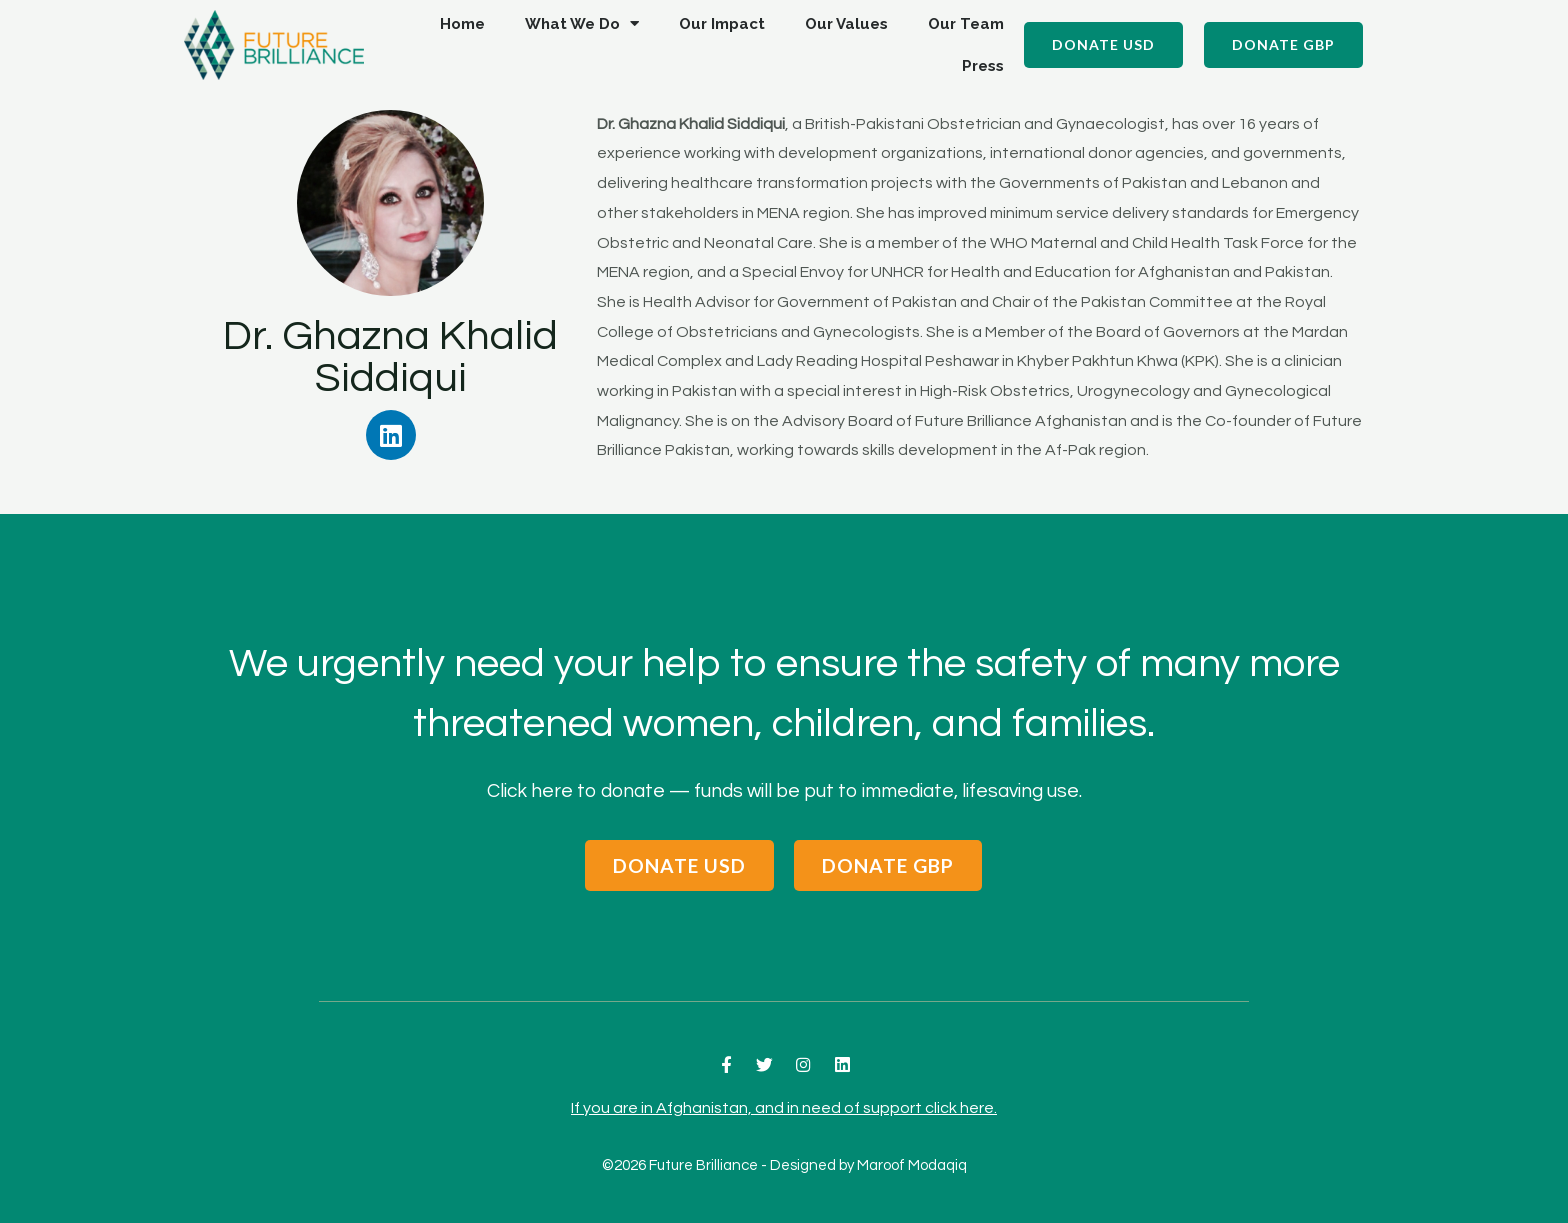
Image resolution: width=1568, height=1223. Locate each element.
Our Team (966, 24)
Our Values (846, 24)
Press (983, 66)
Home (462, 24)
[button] (1103, 45)
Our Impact (722, 24)
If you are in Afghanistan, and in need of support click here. (784, 1107)
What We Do (582, 23)
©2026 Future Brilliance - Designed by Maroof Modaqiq (784, 1165)
